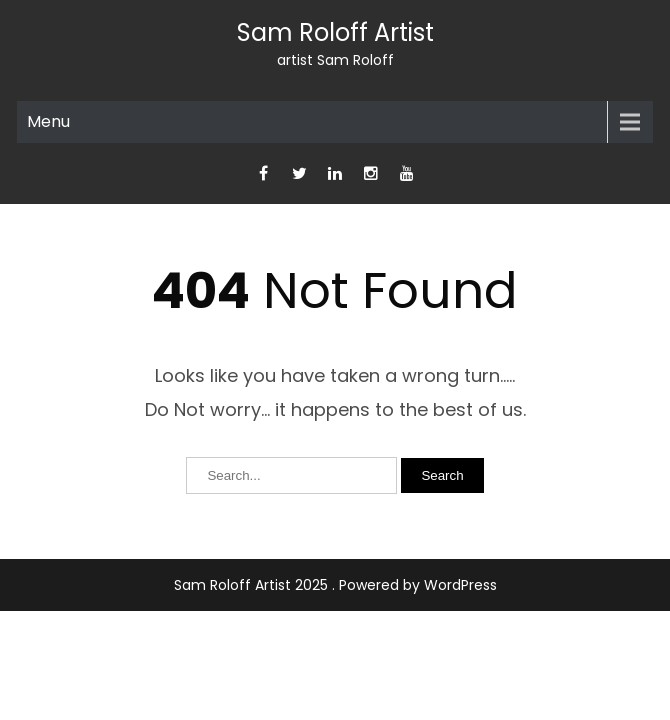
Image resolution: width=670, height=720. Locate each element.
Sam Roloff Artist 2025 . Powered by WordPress (335, 585)
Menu (48, 121)
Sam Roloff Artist (335, 32)
